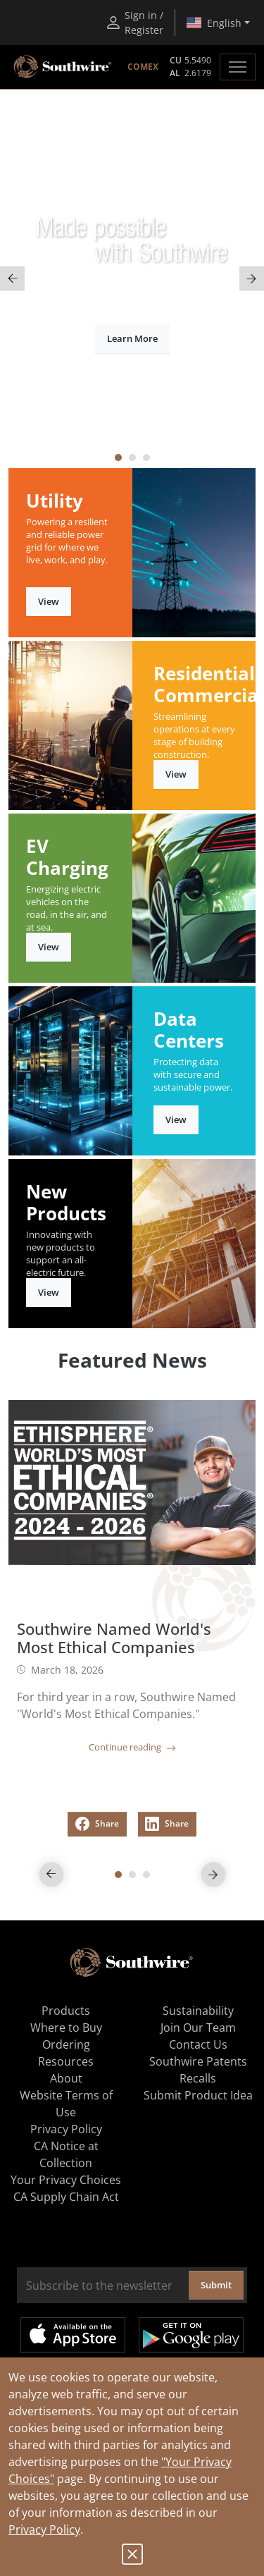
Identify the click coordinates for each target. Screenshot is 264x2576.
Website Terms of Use (66, 2103)
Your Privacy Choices (66, 2180)
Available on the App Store (72, 2335)
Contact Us (198, 2044)
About (66, 2078)
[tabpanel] (132, 279)
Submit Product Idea (198, 2095)
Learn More (132, 338)
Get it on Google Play (191, 2335)
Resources (66, 2061)
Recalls (198, 2078)
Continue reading (132, 1747)
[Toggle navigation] (238, 67)
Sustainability (198, 2010)
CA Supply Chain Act (66, 2196)
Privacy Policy (44, 2529)
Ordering (66, 2044)
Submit (216, 2284)
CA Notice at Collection (66, 2154)
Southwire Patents (198, 2061)
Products (66, 2010)
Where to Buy (66, 2027)
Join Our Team (198, 2027)
